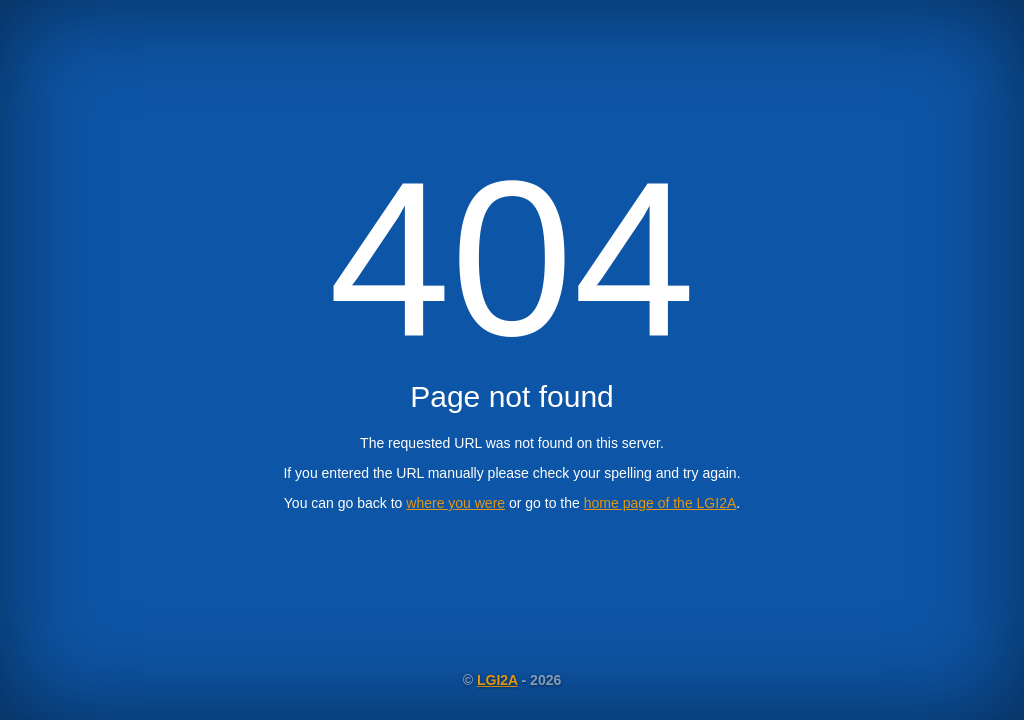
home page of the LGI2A (660, 503)
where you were (455, 503)
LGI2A (497, 680)
